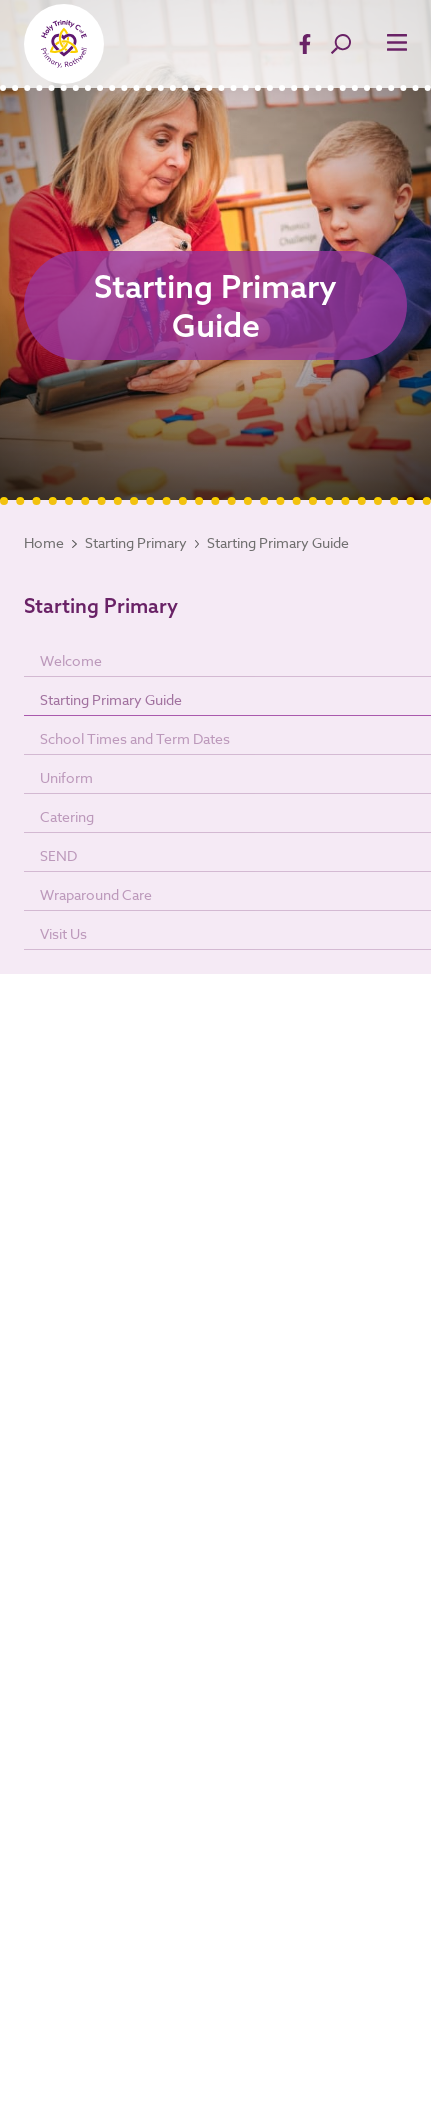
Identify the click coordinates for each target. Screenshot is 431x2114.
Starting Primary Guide (278, 543)
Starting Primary (136, 543)
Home (44, 543)
